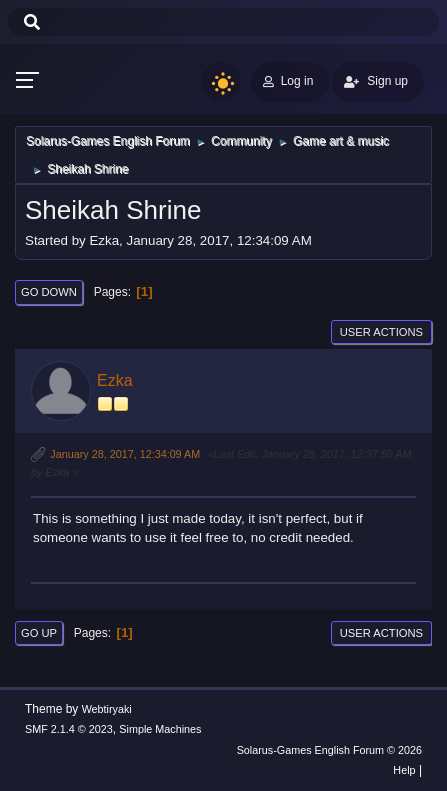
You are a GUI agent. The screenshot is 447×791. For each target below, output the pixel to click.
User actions (381, 332)
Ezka (115, 380)
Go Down (49, 292)
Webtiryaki (107, 709)
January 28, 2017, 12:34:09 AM (125, 454)
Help (404, 770)
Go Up (39, 633)
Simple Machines (160, 729)
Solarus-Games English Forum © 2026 (329, 750)
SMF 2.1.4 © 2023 (69, 729)
